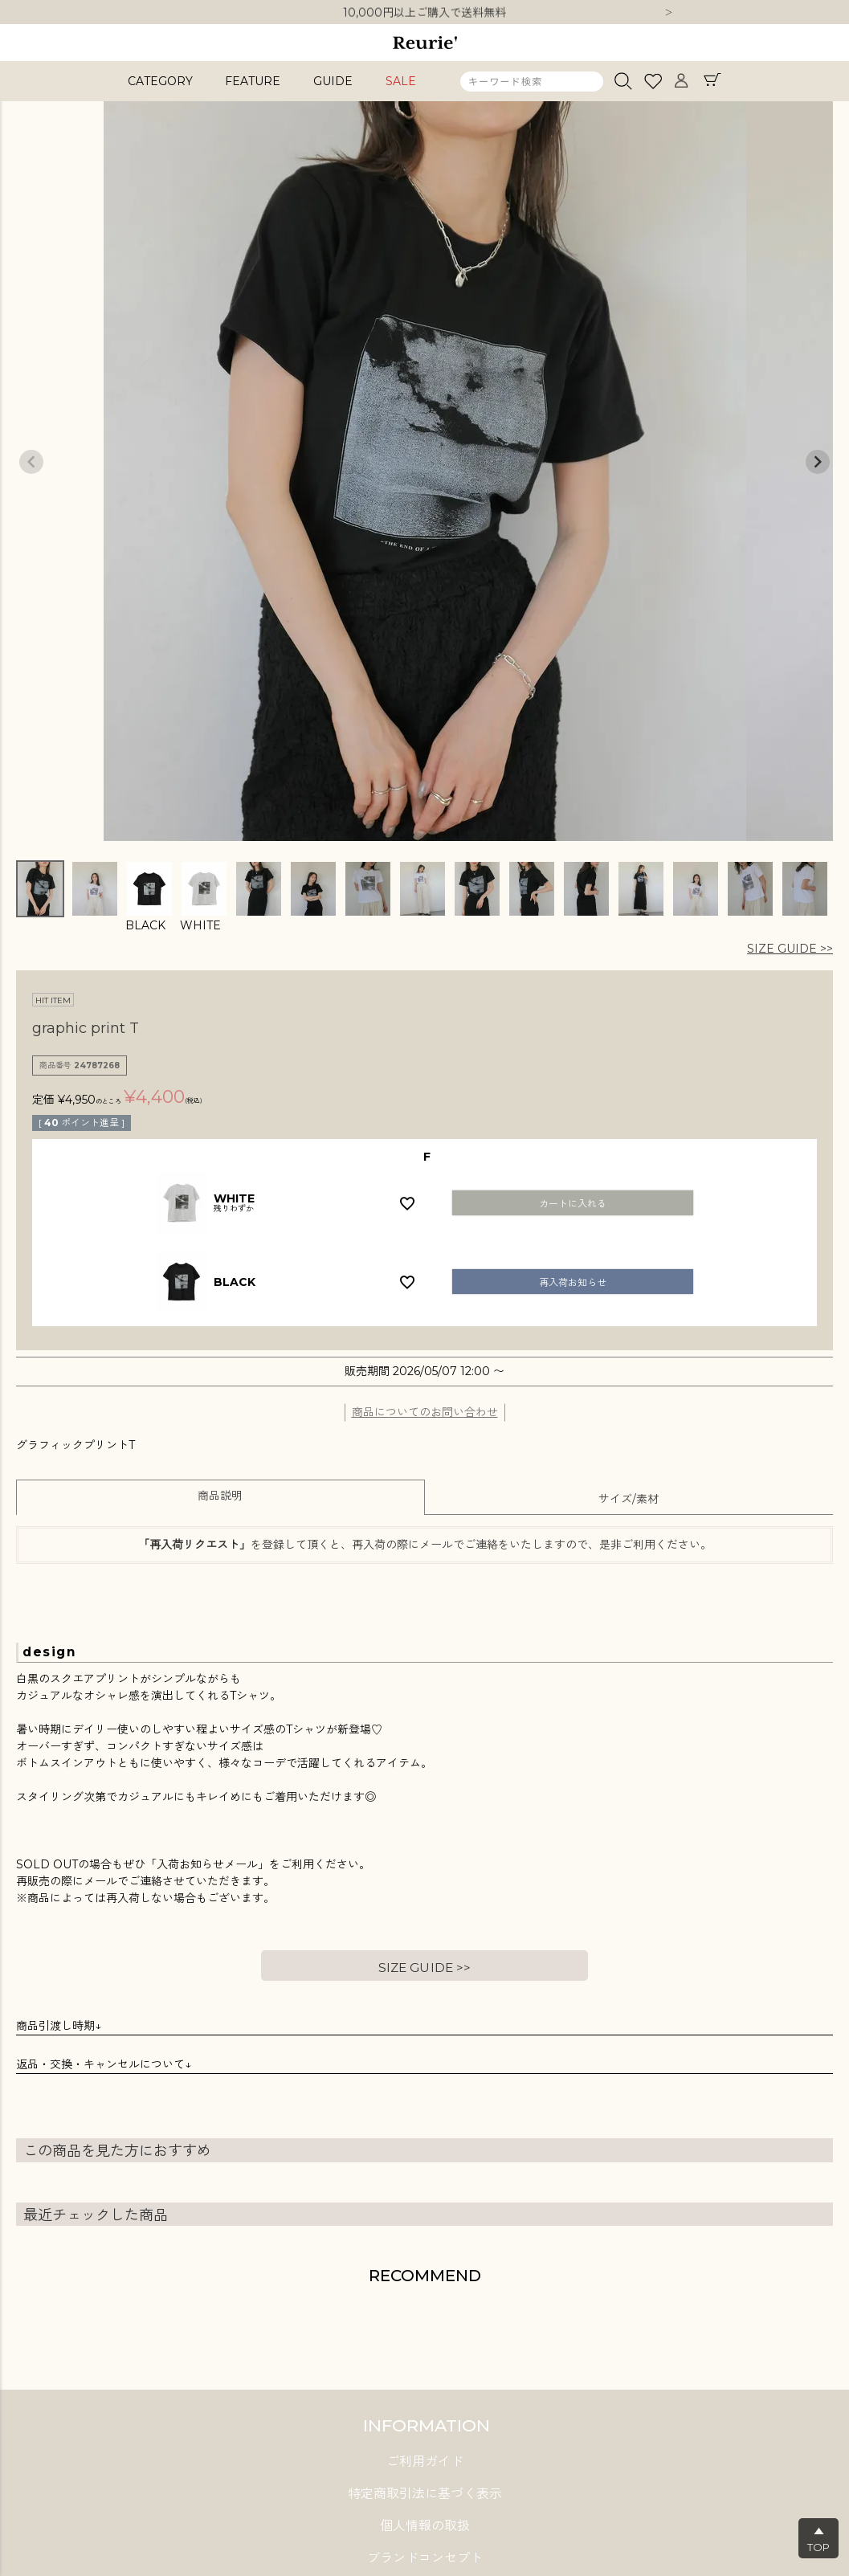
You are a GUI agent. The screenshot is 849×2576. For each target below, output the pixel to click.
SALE (401, 81)
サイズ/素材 (628, 1499)
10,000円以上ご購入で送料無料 (424, 13)
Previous (31, 462)
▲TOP (818, 2539)
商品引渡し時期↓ (58, 2026)
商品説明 (220, 1495)
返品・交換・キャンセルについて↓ (103, 2064)
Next (669, 14)
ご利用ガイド (424, 2461)
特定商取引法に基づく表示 (425, 2493)
